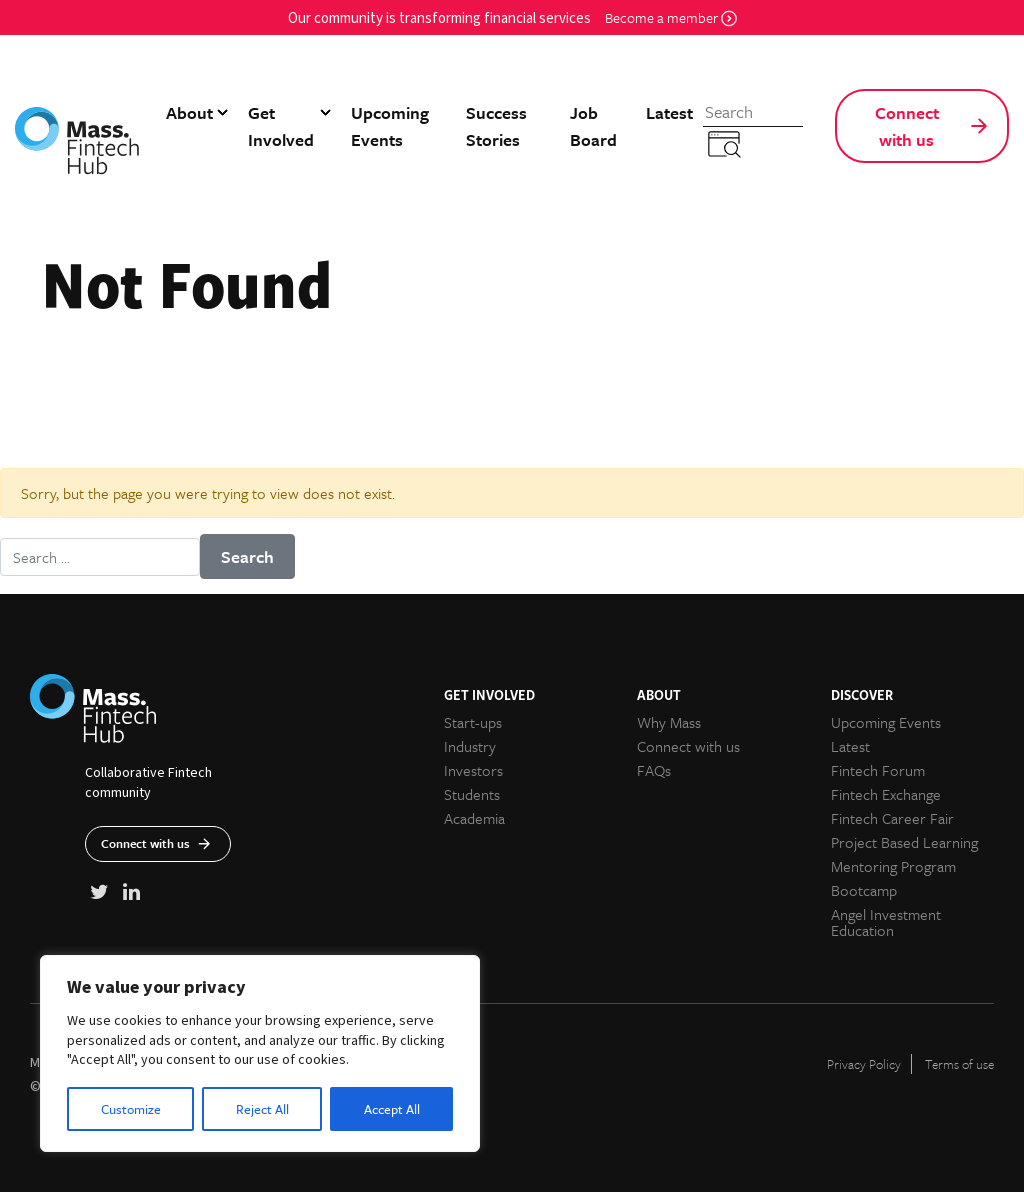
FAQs (654, 770)
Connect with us (907, 126)
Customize (131, 1109)
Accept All (392, 1109)
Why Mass (669, 722)
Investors (473, 770)
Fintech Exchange (886, 794)
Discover (862, 694)
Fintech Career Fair (892, 818)
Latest (669, 112)
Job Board (593, 126)
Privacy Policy (864, 1064)
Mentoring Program (893, 866)
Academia (474, 818)
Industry (470, 746)
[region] (260, 1053)
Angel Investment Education (886, 922)
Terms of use (959, 1064)
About (189, 112)
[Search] (753, 112)
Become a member (671, 17)
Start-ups (473, 722)
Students (472, 794)
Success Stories (496, 126)
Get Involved (281, 126)
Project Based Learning (904, 842)
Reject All (262, 1109)
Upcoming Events (390, 126)
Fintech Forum (878, 770)
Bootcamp (864, 890)
